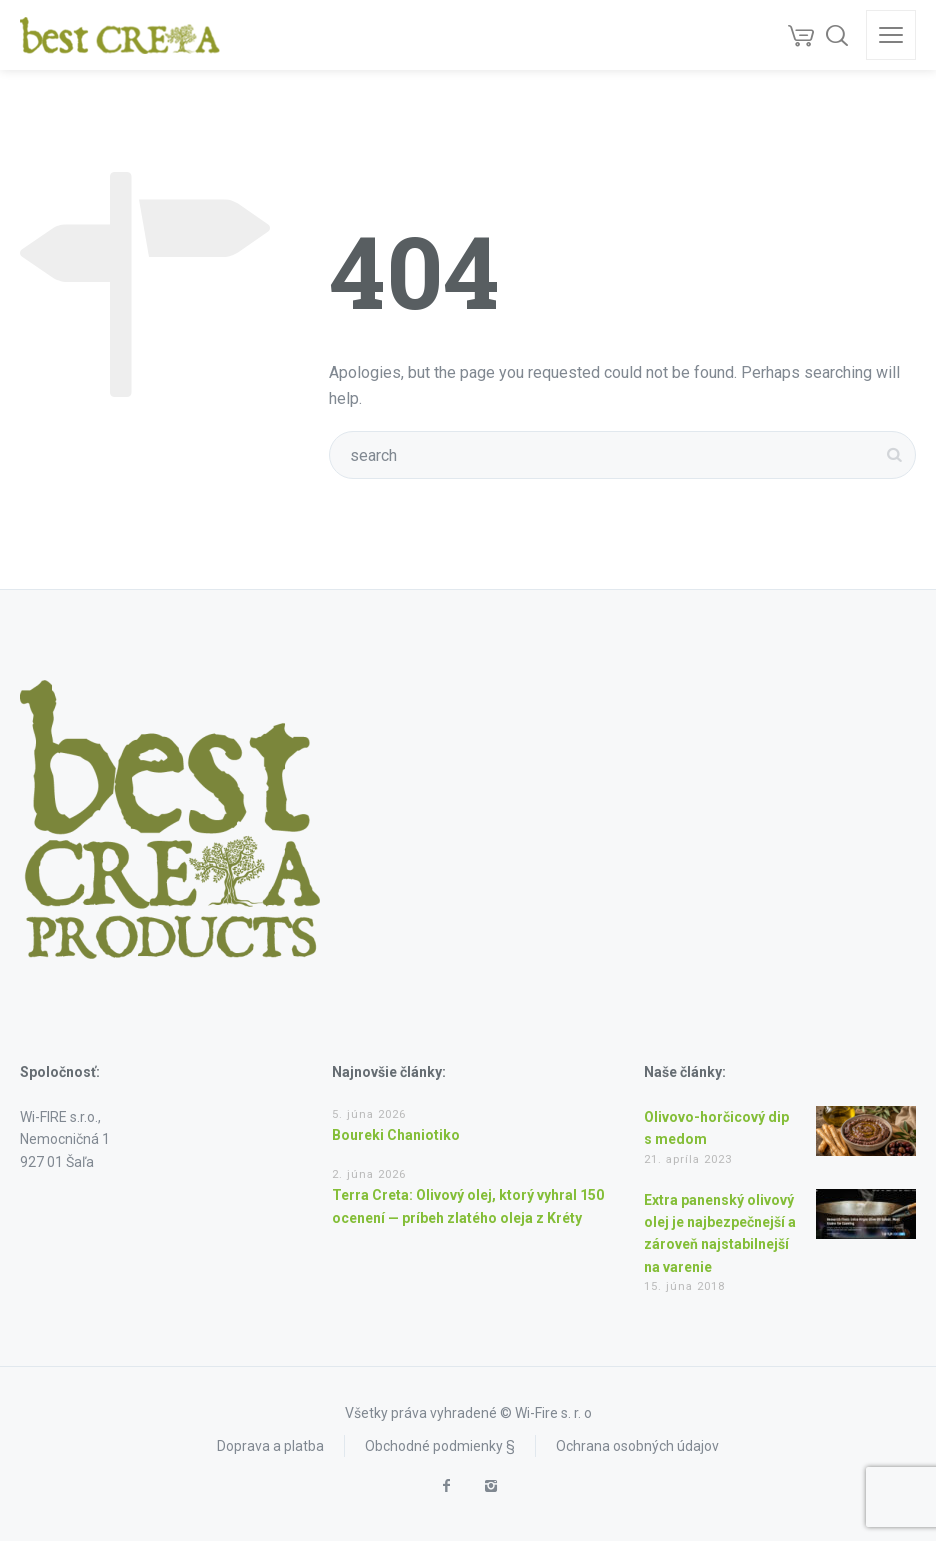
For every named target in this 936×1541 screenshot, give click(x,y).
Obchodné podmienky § (440, 1446)
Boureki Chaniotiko (396, 1135)
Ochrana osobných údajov (637, 1446)
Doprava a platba (270, 1446)
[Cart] (801, 35)
